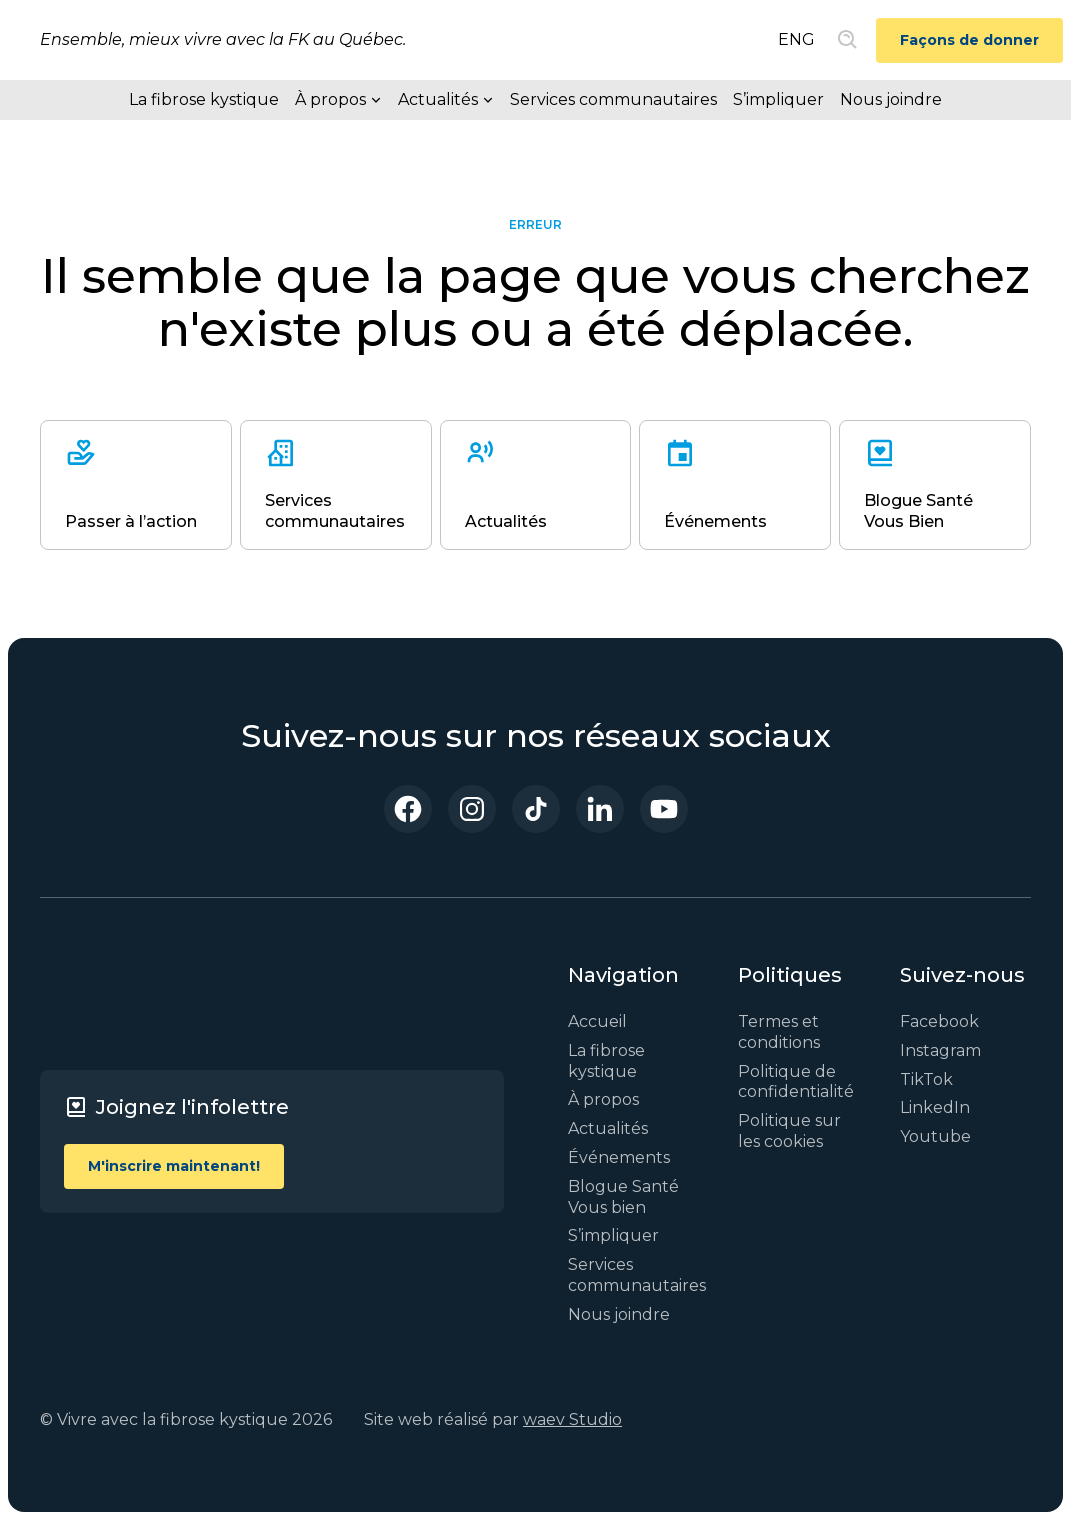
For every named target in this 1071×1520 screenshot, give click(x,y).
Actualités (608, 1128)
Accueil (597, 1021)
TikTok (926, 1079)
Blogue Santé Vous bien (623, 1197)
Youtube (935, 1136)
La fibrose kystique (204, 99)
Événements (619, 1157)
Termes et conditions (779, 1032)
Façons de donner (969, 40)
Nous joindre (891, 99)
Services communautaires (613, 99)
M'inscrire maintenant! (174, 1166)
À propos (603, 1099)
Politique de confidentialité (796, 1082)
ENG (796, 39)
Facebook (939, 1021)
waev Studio (572, 1419)
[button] (338, 100)
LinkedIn (935, 1107)
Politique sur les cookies (789, 1131)
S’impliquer (778, 99)
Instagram (940, 1050)
